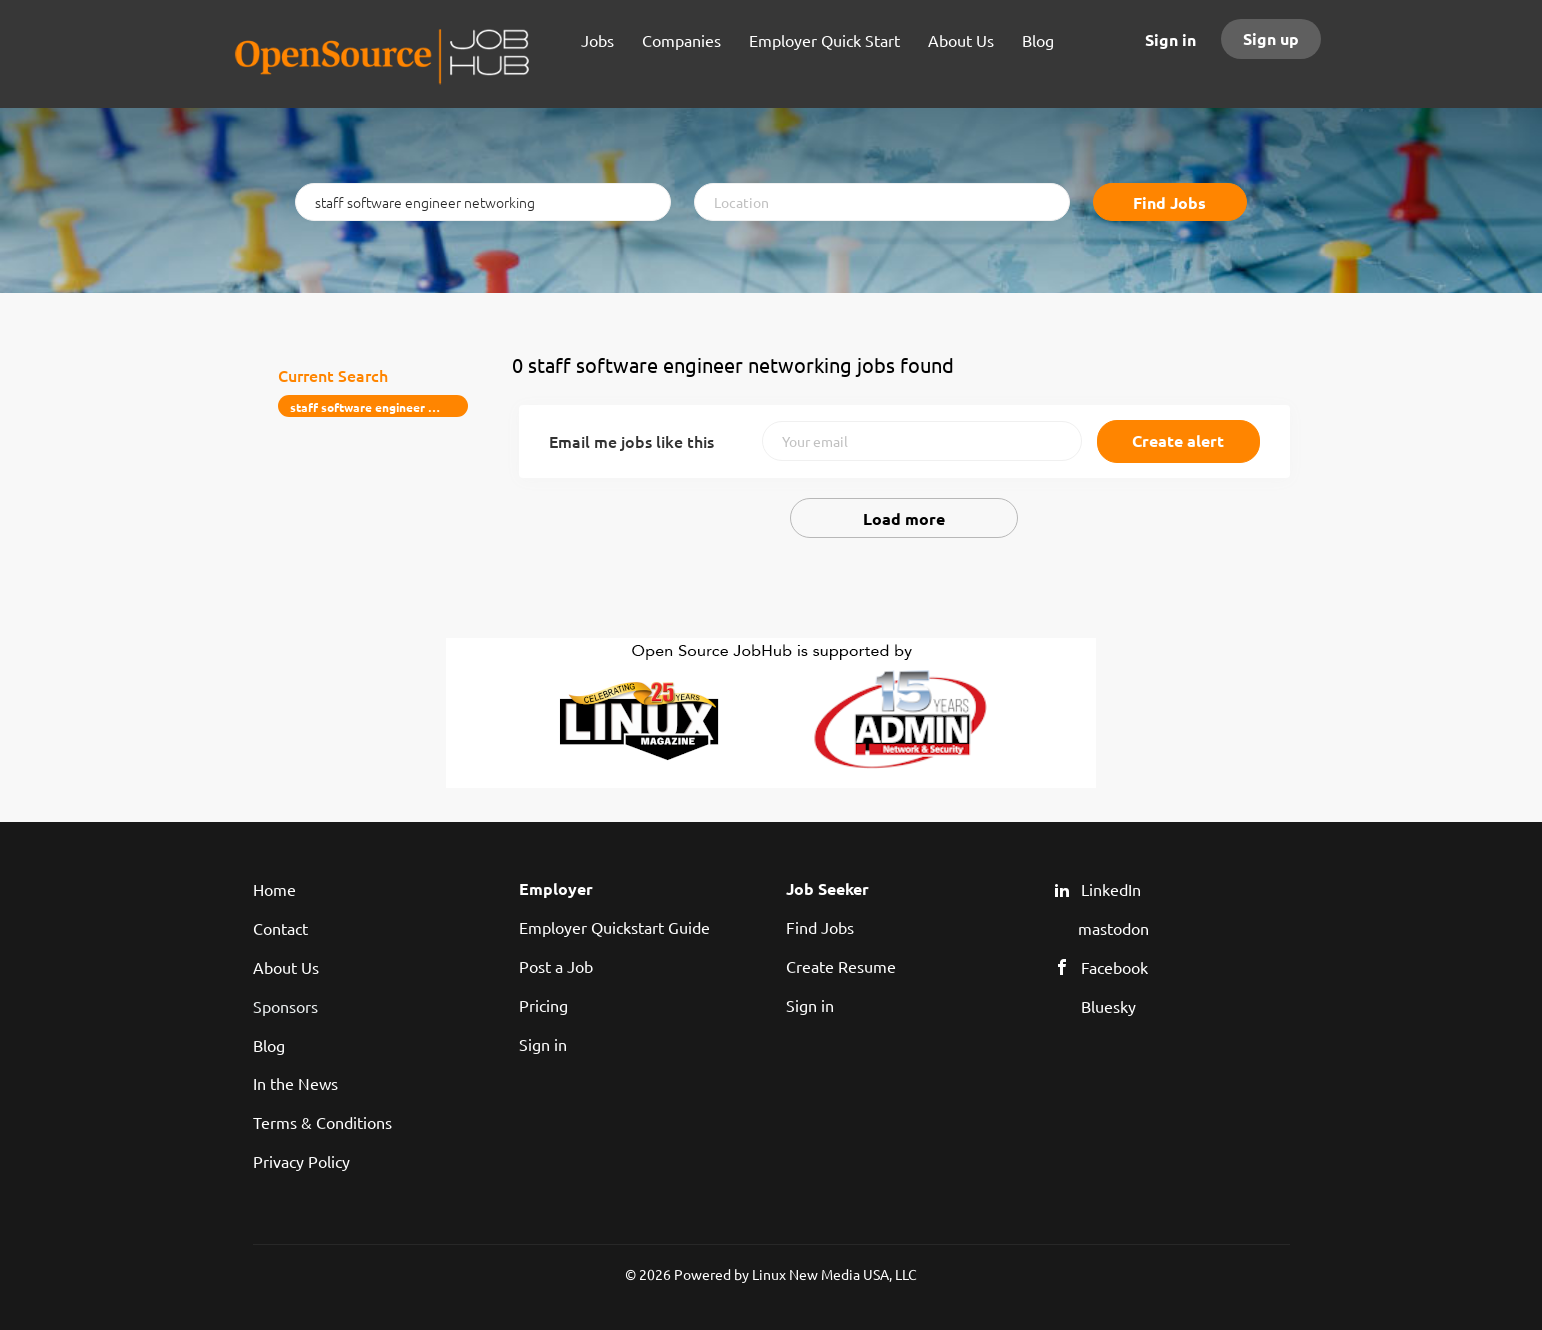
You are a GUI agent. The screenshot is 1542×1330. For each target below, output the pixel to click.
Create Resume (841, 966)
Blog (269, 1045)
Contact (280, 928)
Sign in (1170, 39)
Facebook (1114, 967)
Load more (904, 518)
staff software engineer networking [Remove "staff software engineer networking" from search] (379, 407)
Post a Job (556, 966)
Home (274, 889)
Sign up (1271, 38)
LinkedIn (1111, 889)
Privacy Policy (301, 1161)
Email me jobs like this (631, 441)
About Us (286, 967)
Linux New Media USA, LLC (834, 1274)
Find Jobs (1169, 202)
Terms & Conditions (322, 1122)
